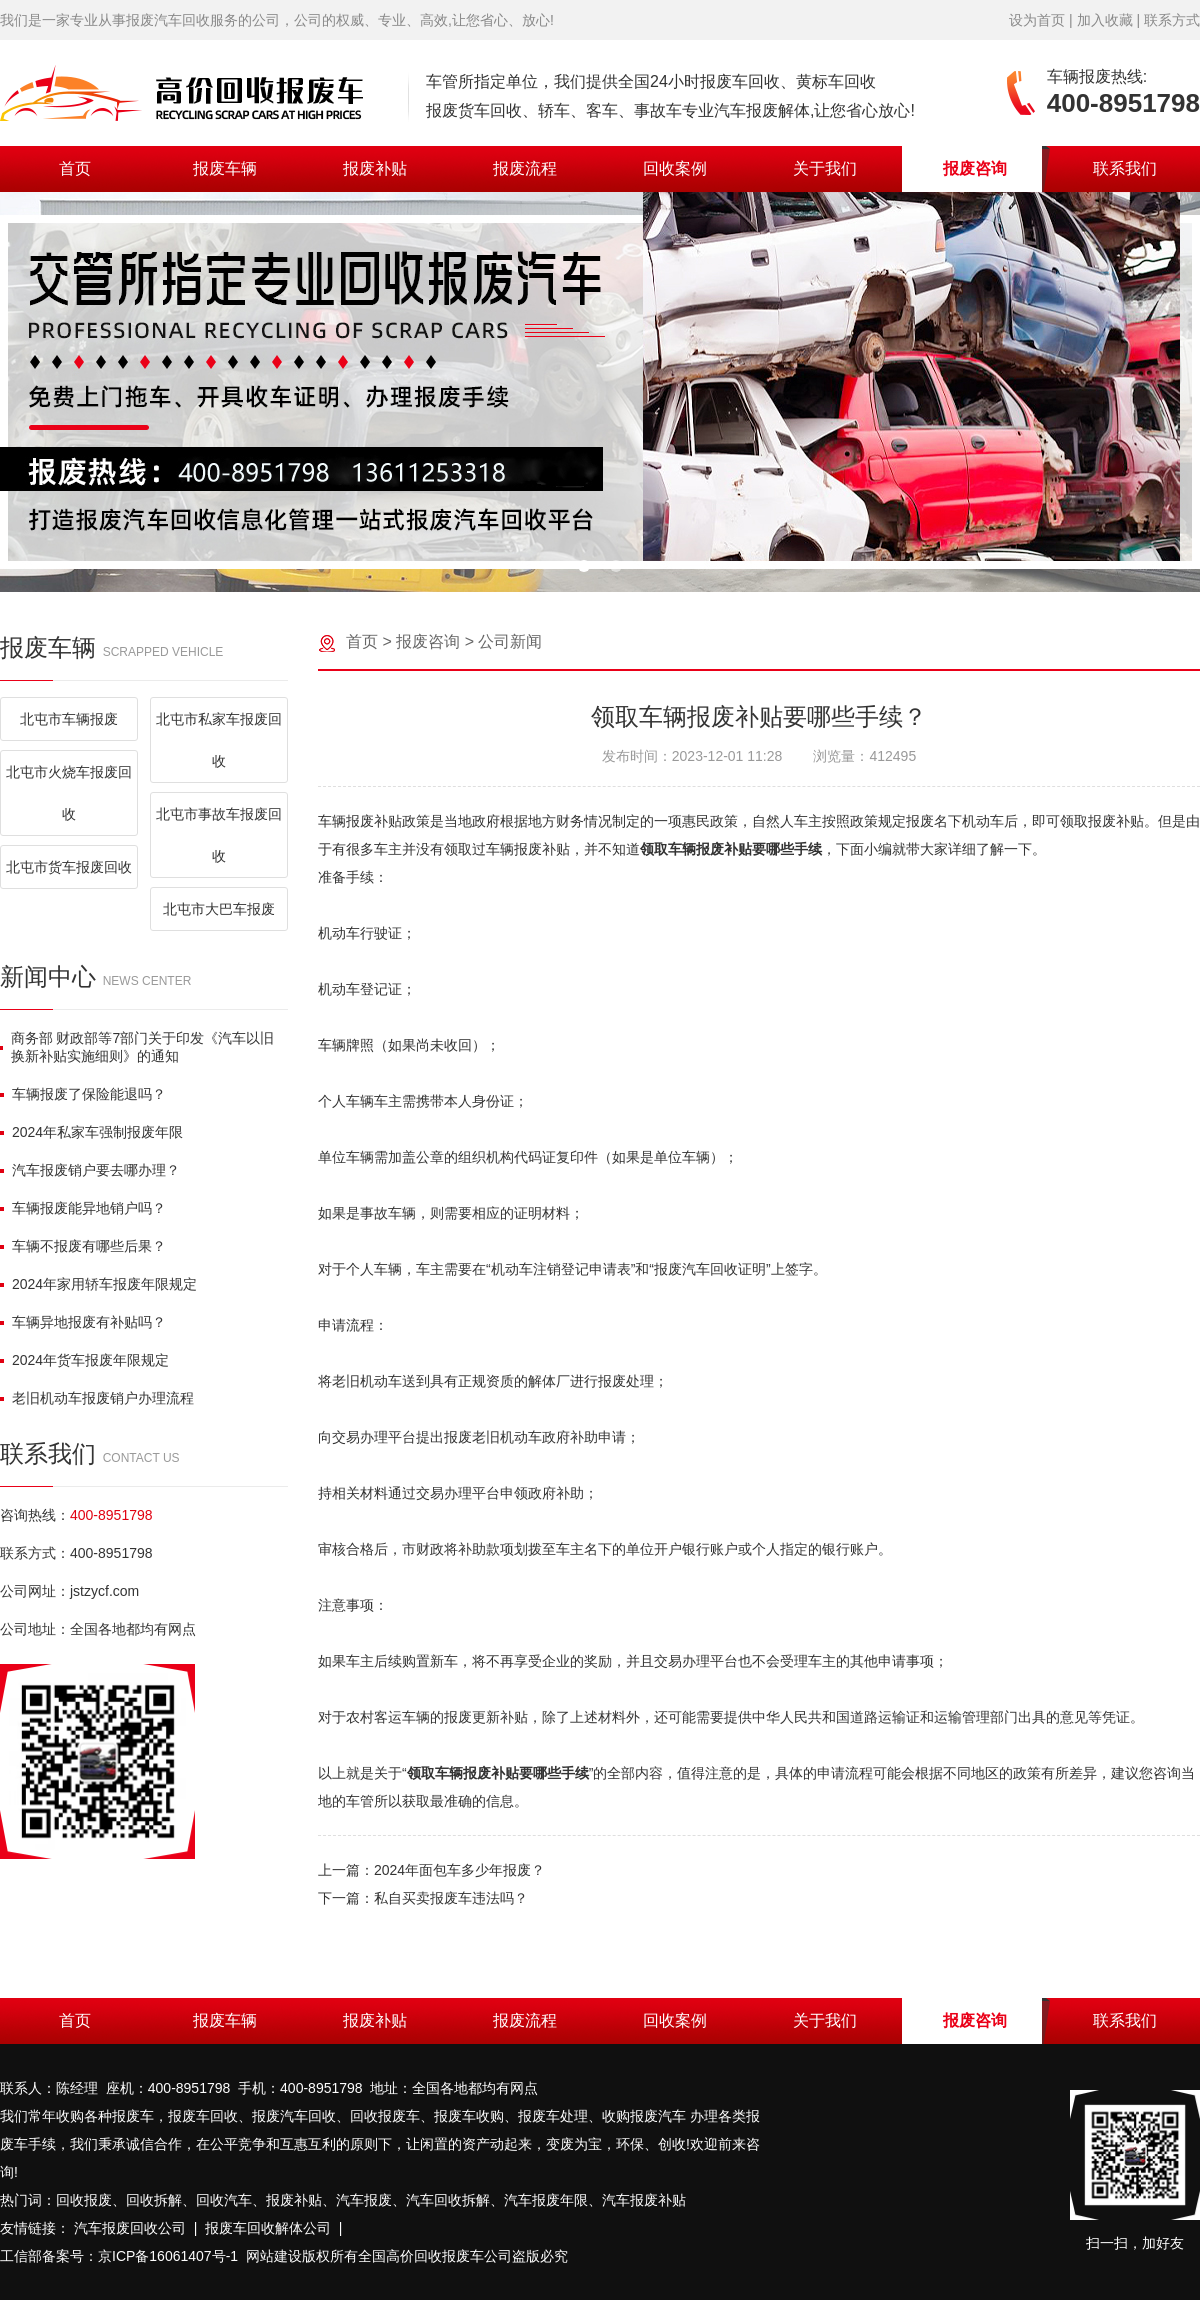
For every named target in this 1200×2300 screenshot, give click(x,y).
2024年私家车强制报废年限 (91, 1132)
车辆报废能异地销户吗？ (83, 1208)
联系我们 (1125, 168)
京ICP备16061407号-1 (168, 2256)
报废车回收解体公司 (268, 2228)
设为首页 (1037, 20)
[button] (584, 566)
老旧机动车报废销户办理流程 (97, 1398)
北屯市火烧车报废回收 (69, 793)
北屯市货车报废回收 (69, 867)
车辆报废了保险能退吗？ (83, 1094)
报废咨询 (975, 168)
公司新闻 (510, 641)
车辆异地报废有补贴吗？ (83, 1322)
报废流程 (525, 168)
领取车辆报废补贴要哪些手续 (731, 849)
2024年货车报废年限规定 (84, 1360)
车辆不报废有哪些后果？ (83, 1246)
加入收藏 (1105, 20)
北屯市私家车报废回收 (219, 740)
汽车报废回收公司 (130, 2228)
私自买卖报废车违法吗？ (451, 1898)
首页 (75, 168)
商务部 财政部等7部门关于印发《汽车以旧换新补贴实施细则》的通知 (137, 1047)
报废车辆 (225, 168)
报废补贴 (375, 168)
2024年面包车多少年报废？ (459, 1870)
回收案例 (675, 168)
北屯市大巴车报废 (219, 909)
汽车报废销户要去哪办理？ (90, 1170)
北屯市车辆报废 (69, 719)
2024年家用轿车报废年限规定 (98, 1284)
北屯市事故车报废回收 (219, 835)
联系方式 (1172, 20)
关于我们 (825, 168)
